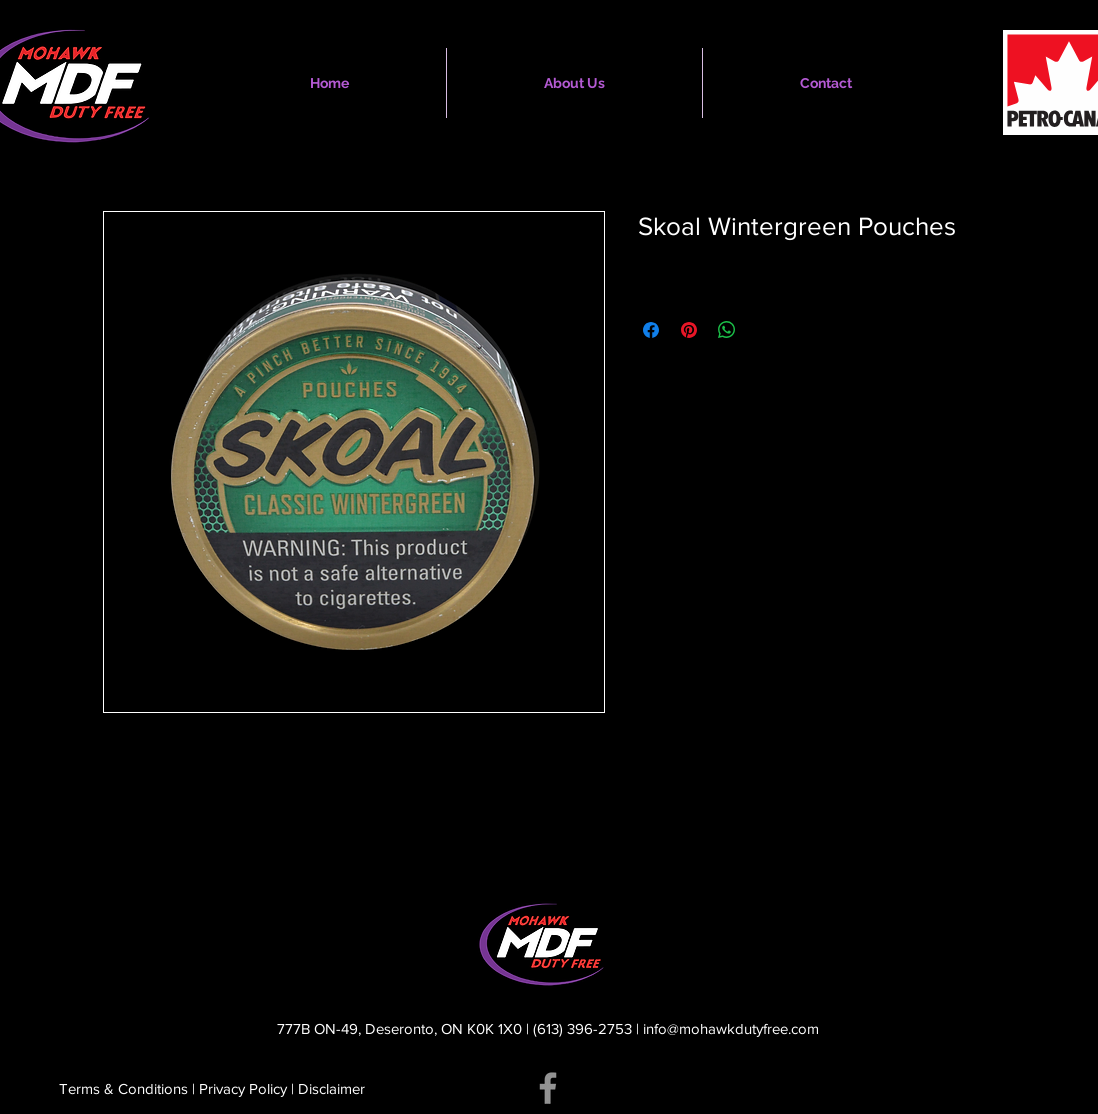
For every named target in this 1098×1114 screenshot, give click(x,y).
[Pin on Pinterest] (689, 330)
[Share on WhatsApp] (727, 330)
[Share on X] (765, 330)
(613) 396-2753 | (588, 1028)
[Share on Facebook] (651, 330)
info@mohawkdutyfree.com (731, 1028)
